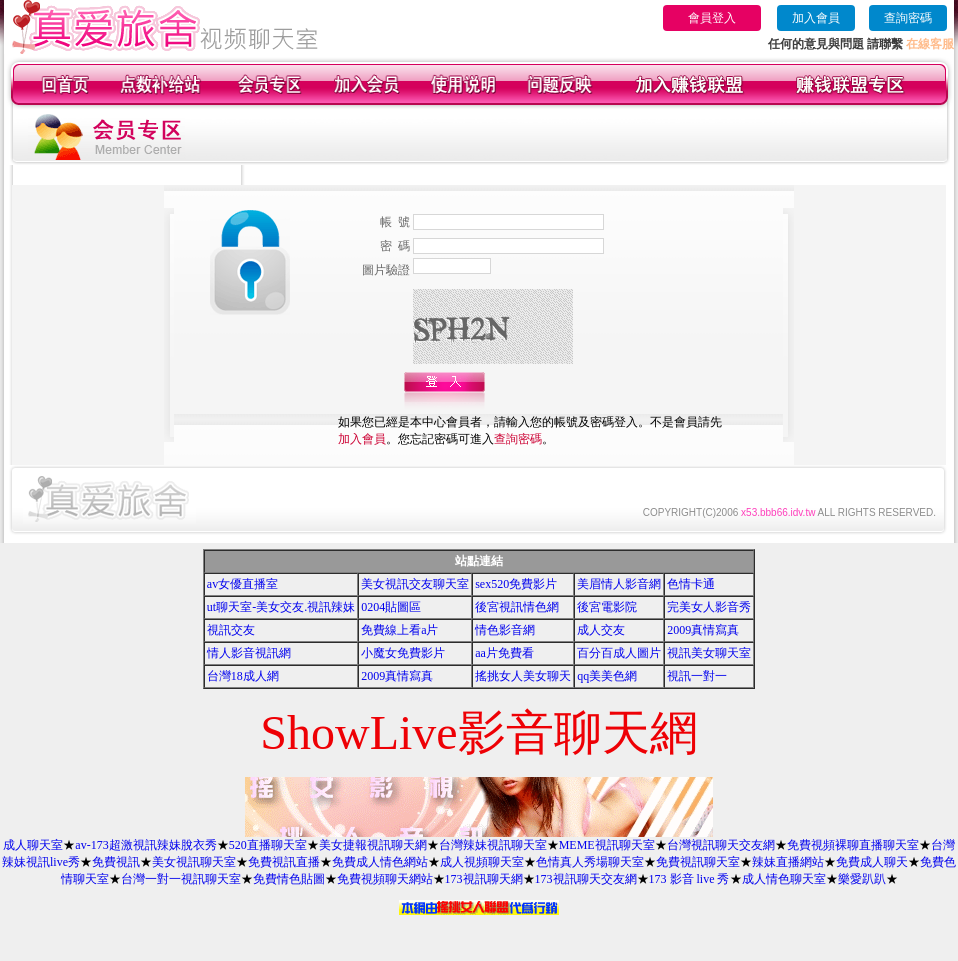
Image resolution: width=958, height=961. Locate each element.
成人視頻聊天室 (482, 862)
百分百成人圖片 (619, 653)
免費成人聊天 (872, 862)
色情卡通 (691, 584)
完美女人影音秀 (709, 607)
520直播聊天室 (268, 845)
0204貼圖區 (391, 607)
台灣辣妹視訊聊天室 (493, 845)
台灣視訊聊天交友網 (721, 845)
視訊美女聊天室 (709, 653)
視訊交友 (231, 630)
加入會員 (816, 18)
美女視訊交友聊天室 (415, 584)
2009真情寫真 (703, 630)
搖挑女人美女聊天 (523, 676)
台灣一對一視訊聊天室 (181, 879)
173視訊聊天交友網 (586, 879)
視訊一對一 (697, 676)
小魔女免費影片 (403, 653)
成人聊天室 (33, 845)
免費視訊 (116, 862)
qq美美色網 (607, 676)
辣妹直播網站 (788, 862)
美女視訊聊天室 (194, 862)
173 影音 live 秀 (689, 879)
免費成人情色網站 (380, 862)
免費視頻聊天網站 (385, 879)
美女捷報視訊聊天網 (373, 845)
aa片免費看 (504, 653)
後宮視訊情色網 (517, 607)
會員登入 (712, 18)
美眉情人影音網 (619, 584)
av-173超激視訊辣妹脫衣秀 (145, 845)
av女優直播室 (242, 584)
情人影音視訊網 (249, 653)
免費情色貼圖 (289, 879)
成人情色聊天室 (784, 879)
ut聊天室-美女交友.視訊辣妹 (281, 607)
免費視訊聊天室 (698, 862)
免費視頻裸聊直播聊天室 (853, 845)
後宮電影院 (607, 607)
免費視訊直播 (284, 862)
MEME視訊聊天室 (607, 845)
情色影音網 (505, 630)
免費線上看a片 (399, 630)
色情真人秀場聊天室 (590, 862)
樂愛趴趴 (862, 879)
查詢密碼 (908, 18)
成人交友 (601, 630)
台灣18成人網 (243, 676)
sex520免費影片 (516, 584)
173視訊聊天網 (484, 879)
